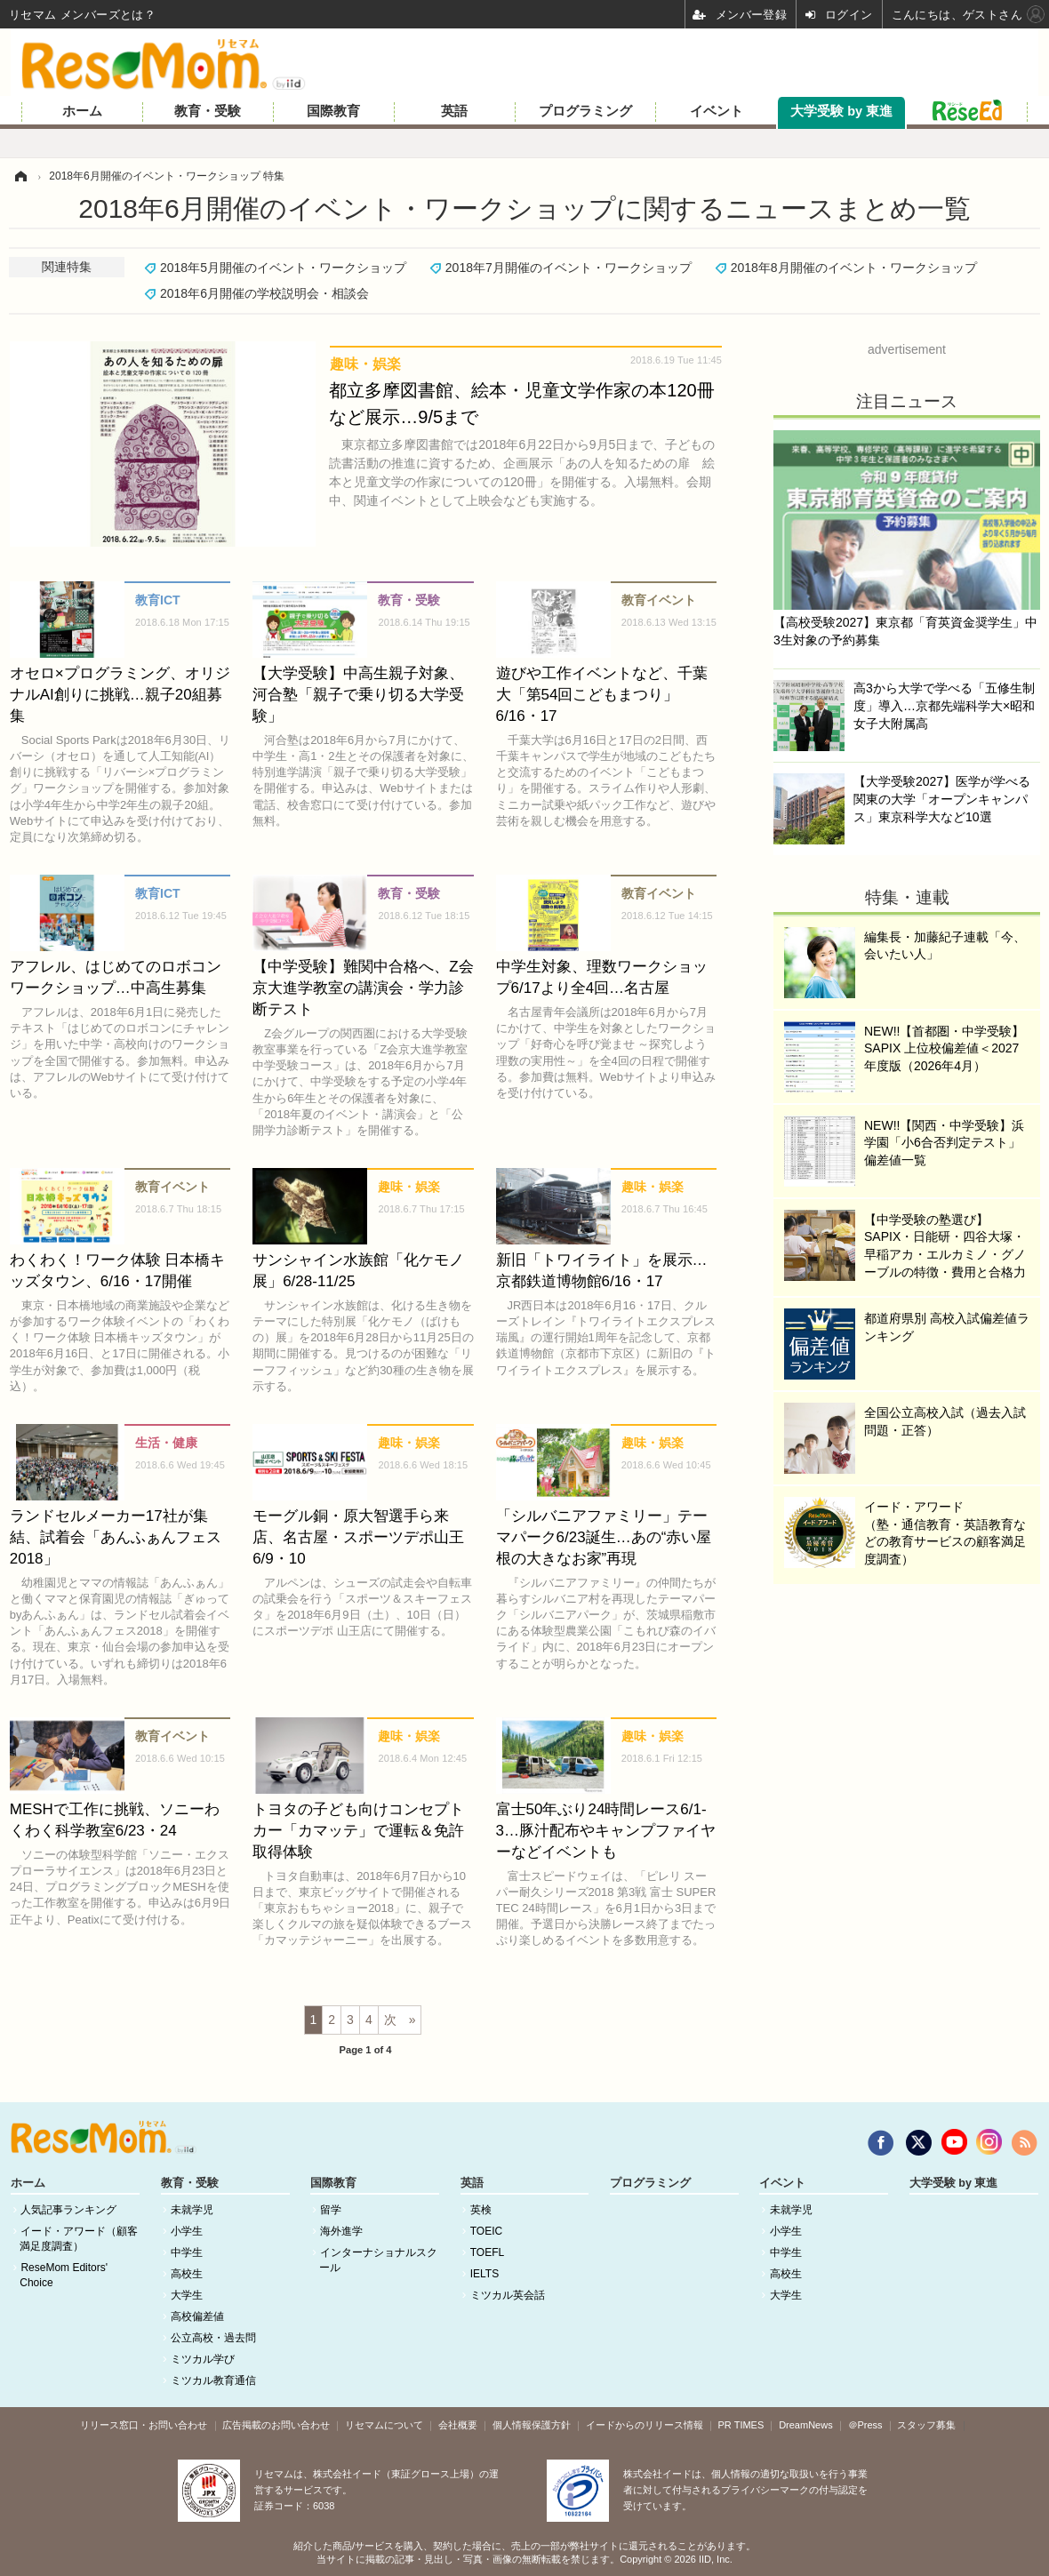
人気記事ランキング (68, 2210)
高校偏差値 (197, 2316)
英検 (481, 2210)
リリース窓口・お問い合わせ (143, 2425)
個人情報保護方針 (531, 2425)
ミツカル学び (203, 2359)
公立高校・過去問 (213, 2338)
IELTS (484, 2274)
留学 (330, 2210)
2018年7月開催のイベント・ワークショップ (568, 267)
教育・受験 (207, 111)
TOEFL (487, 2252)
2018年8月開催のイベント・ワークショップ (854, 267)
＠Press (865, 2425)
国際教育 (333, 111)
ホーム (82, 111)
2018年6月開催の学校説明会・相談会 (264, 293)
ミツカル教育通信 (213, 2380)
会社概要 (457, 2425)
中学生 (187, 2252)
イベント (716, 111)
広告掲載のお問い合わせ (276, 2425)
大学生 (187, 2295)
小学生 (187, 2231)
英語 (454, 111)
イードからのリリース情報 (644, 2425)
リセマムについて (384, 2425)
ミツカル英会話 (507, 2295)
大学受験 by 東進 (841, 111)
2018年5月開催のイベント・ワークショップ (283, 267)
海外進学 (341, 2231)
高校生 (187, 2274)
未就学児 (192, 2210)
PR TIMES (741, 2425)
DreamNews (806, 2425)
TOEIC (486, 2231)
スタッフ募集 (926, 2425)
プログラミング (585, 111)
